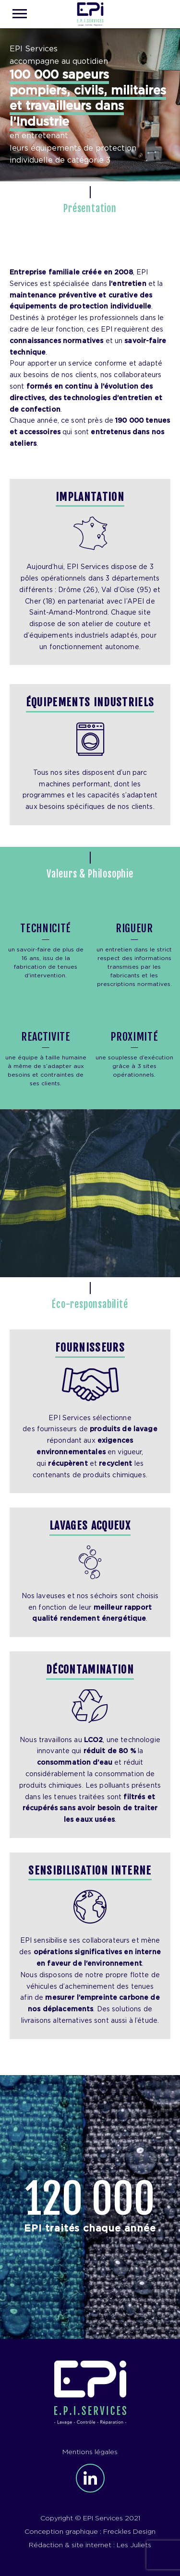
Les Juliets (134, 2545)
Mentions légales (90, 2452)
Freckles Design (129, 2532)
